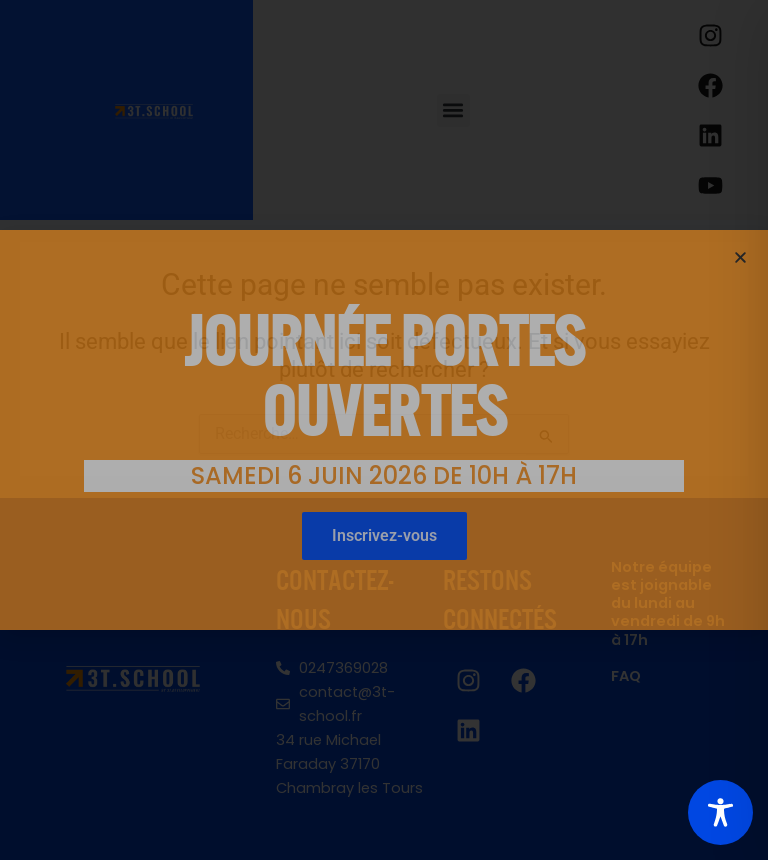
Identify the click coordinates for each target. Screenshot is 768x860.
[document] (384, 430)
